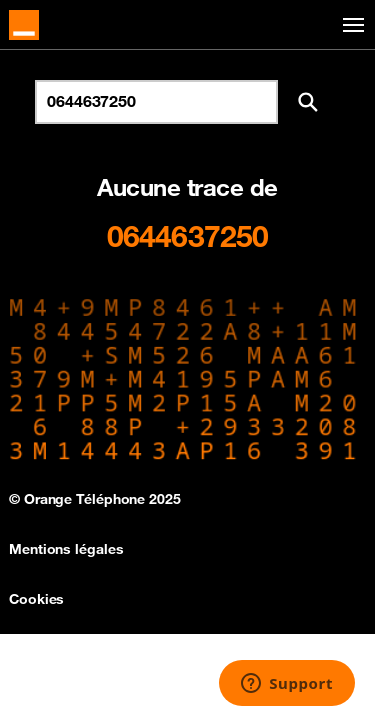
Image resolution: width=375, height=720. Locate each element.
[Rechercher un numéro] (156, 102)
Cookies (36, 599)
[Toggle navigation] (350, 25)
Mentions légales (66, 549)
